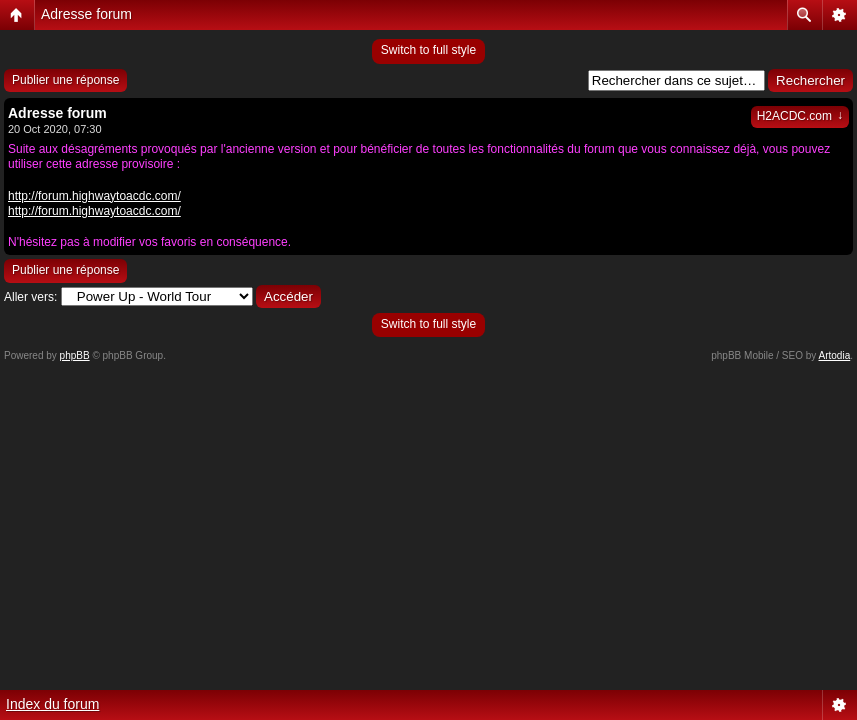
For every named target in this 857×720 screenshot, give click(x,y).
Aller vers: (30, 297)
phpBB (75, 355)
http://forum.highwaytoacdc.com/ (94, 196)
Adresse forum (86, 14)
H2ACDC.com (800, 116)
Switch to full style (428, 50)
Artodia (835, 355)
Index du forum (52, 704)
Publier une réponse (65, 80)
